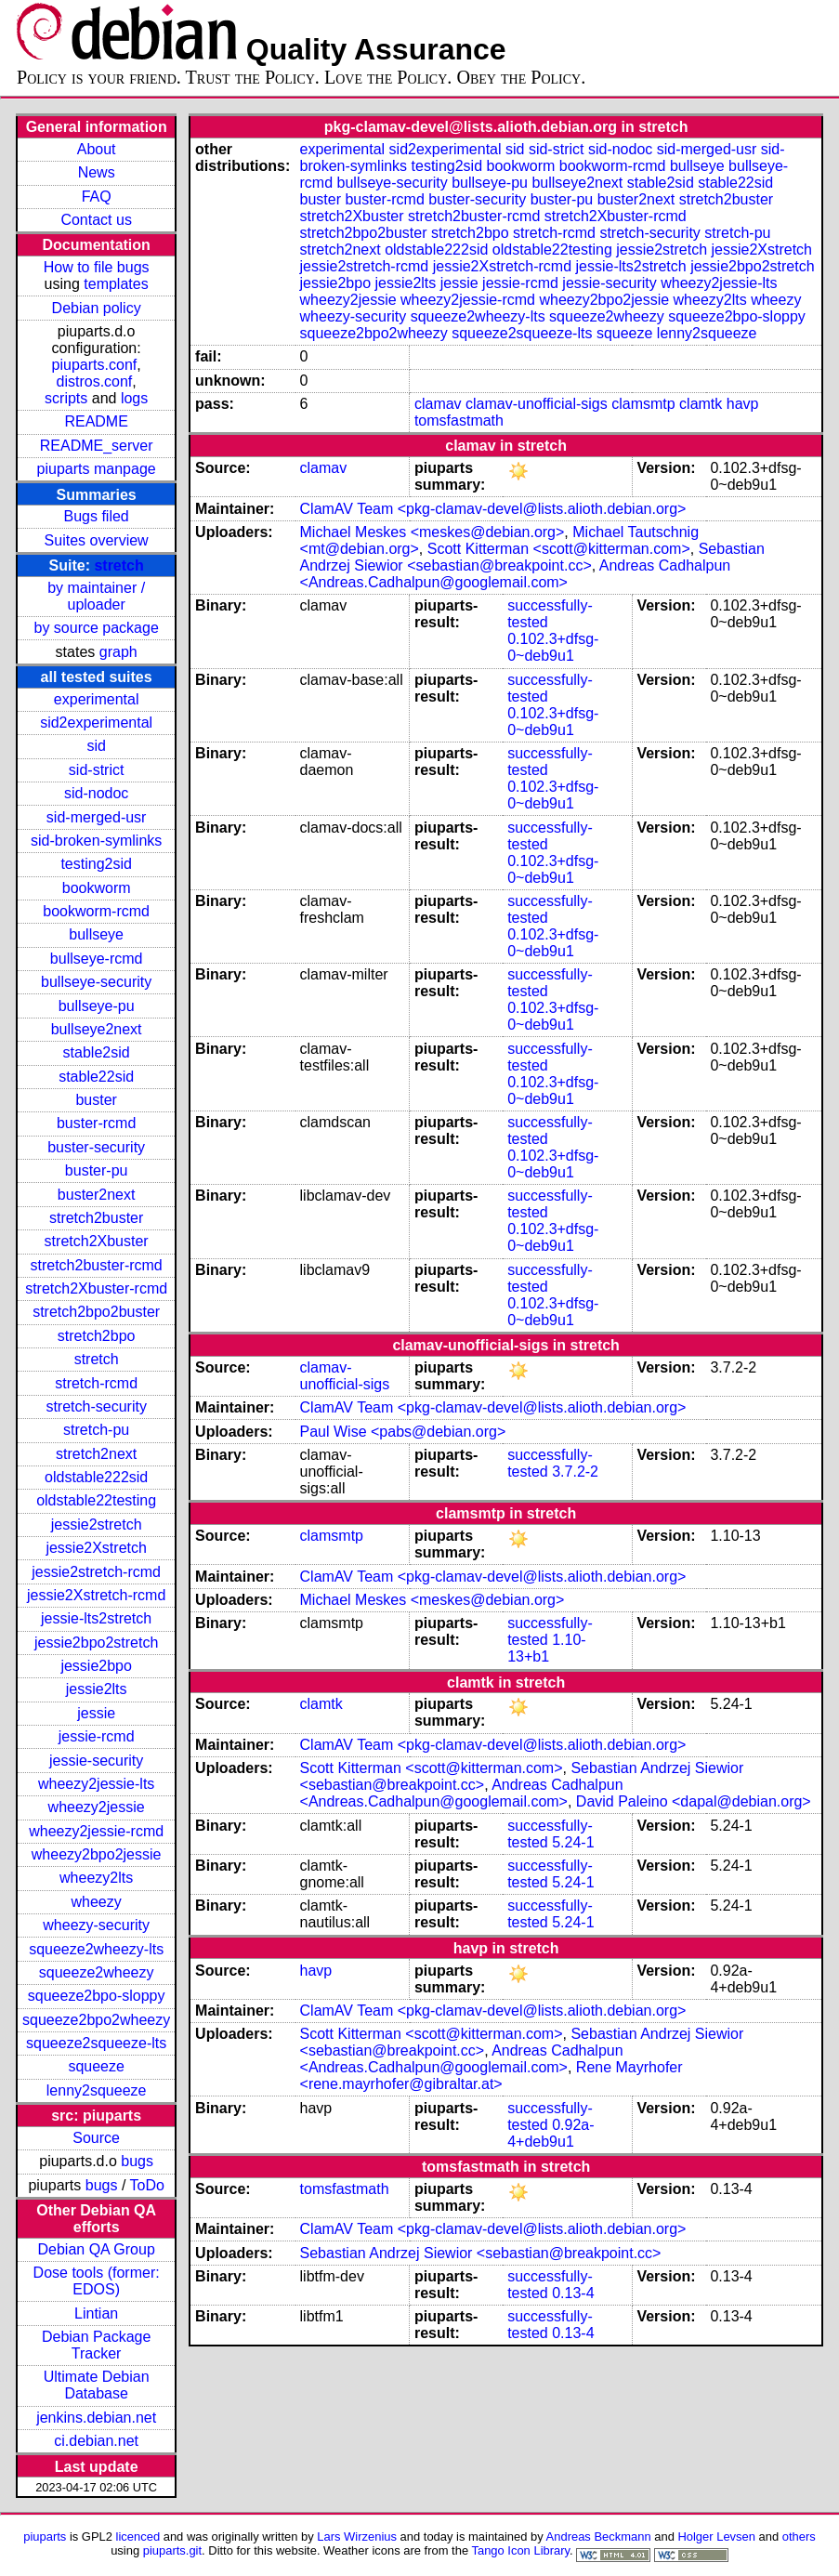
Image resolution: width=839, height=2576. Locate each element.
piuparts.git (172, 2550)
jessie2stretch (96, 1524)
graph (118, 652)
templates (116, 284)
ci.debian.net (96, 2441)
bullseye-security (96, 982)
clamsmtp (643, 404)
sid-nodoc (96, 793)
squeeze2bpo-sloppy (96, 1996)
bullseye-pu (97, 1006)
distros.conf (95, 381)
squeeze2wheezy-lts (96, 1949)
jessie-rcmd (97, 1736)
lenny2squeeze (96, 2090)
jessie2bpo (96, 1666)
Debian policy (96, 308)
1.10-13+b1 (546, 1648)
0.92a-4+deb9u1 (550, 2133)
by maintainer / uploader (96, 596)
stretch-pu (96, 1430)
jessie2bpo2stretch (96, 1642)
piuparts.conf (95, 365)
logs (134, 398)
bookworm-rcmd (96, 911)
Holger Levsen (716, 2536)
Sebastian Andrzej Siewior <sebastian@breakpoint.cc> (532, 557)
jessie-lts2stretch (96, 1618)
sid (95, 746)
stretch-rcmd (96, 1383)
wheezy (97, 1902)
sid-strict (97, 770)
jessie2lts (96, 1689)
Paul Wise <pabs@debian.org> (403, 1431)
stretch (118, 565)
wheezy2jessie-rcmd (96, 1831)
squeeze (96, 2066)
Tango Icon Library (520, 2550)
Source (96, 2138)
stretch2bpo (97, 1336)
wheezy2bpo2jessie (97, 1854)
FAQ (96, 196)
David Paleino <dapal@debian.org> (693, 1801)
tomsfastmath (459, 420)
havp (743, 404)
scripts (66, 398)
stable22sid (96, 1076)
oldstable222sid (96, 1477)
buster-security (96, 1147)
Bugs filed (96, 516)
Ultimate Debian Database (97, 2385)
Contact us (95, 220)
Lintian (96, 2313)
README (95, 421)
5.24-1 (573, 1842)
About (96, 149)
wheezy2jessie (96, 1807)
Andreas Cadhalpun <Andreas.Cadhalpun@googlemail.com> (515, 574)
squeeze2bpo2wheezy (96, 2020)
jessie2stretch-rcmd (96, 1572)
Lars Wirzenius (357, 2536)
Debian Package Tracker (96, 2345)
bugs (137, 2161)
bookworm (96, 888)
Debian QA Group (95, 2249)
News (96, 172)
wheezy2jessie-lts (96, 1784)
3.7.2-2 (575, 1471)
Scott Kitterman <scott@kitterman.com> (558, 549)
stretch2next (96, 1454)
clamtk (700, 404)
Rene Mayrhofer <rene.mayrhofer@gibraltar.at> (491, 2075)
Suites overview (97, 540)
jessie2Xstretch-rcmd (96, 1595)
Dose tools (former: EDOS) (96, 2281)
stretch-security (96, 1406)
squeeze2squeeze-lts (96, 2043)
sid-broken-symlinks (96, 840)
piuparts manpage (96, 469)
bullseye (96, 934)
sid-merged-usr (96, 817)
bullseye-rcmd (96, 958)
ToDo (147, 2185)
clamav (438, 404)
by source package (95, 628)
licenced (138, 2536)
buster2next (97, 1195)
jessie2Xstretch (96, 1548)
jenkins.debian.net (96, 2417)
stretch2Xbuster (97, 1241)
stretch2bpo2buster (96, 1312)
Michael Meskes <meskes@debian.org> (432, 532)
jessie (96, 1713)
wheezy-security (96, 1925)
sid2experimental (96, 722)
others (799, 2536)
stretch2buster (96, 1218)
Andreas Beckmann (598, 2536)
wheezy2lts (96, 1878)
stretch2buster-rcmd (97, 1265)
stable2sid (96, 1052)
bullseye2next (96, 1029)
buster (95, 1100)
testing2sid (96, 864)
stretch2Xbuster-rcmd (96, 1288)
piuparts (44, 2536)
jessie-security (96, 1760)
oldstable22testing (96, 1500)
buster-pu (96, 1170)
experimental (96, 699)
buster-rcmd (96, 1123)
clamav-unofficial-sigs (536, 404)
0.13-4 (573, 2293)
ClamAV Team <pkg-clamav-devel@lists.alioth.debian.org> (493, 509)
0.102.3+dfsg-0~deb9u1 (552, 647)
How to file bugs (97, 267)
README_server (96, 445)
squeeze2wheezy (96, 1972)
